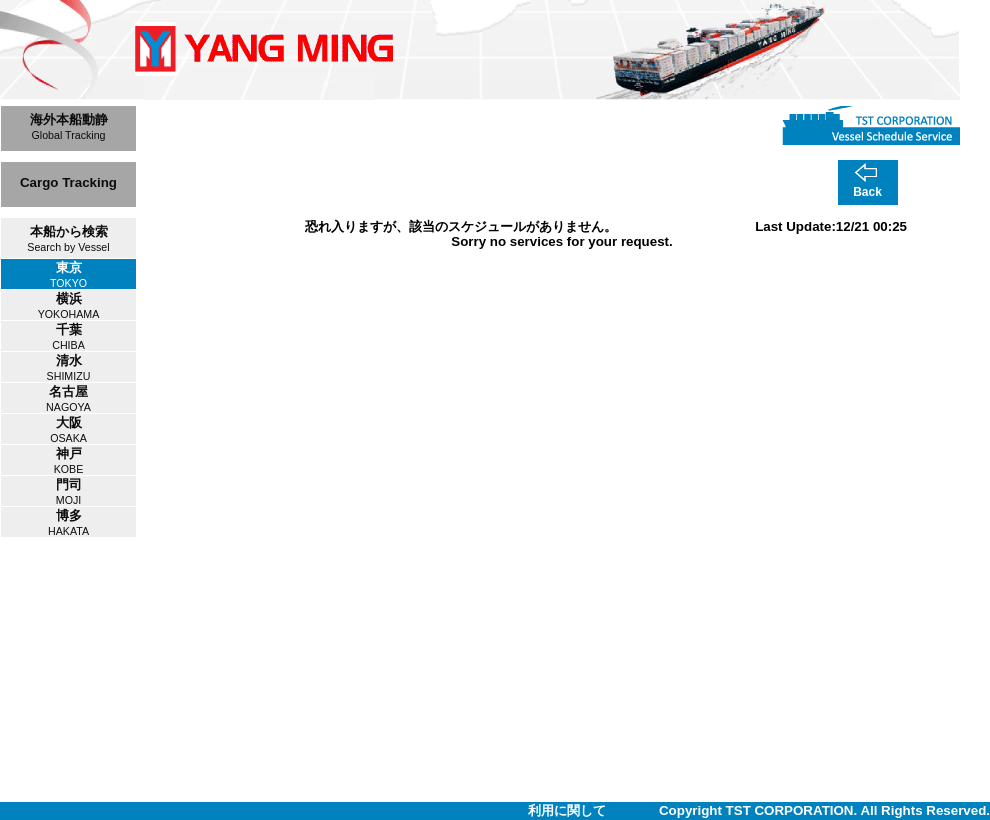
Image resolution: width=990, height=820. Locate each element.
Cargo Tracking (68, 182)
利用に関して (567, 810)
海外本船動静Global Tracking (69, 126)
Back (867, 192)
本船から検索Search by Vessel (68, 238)
